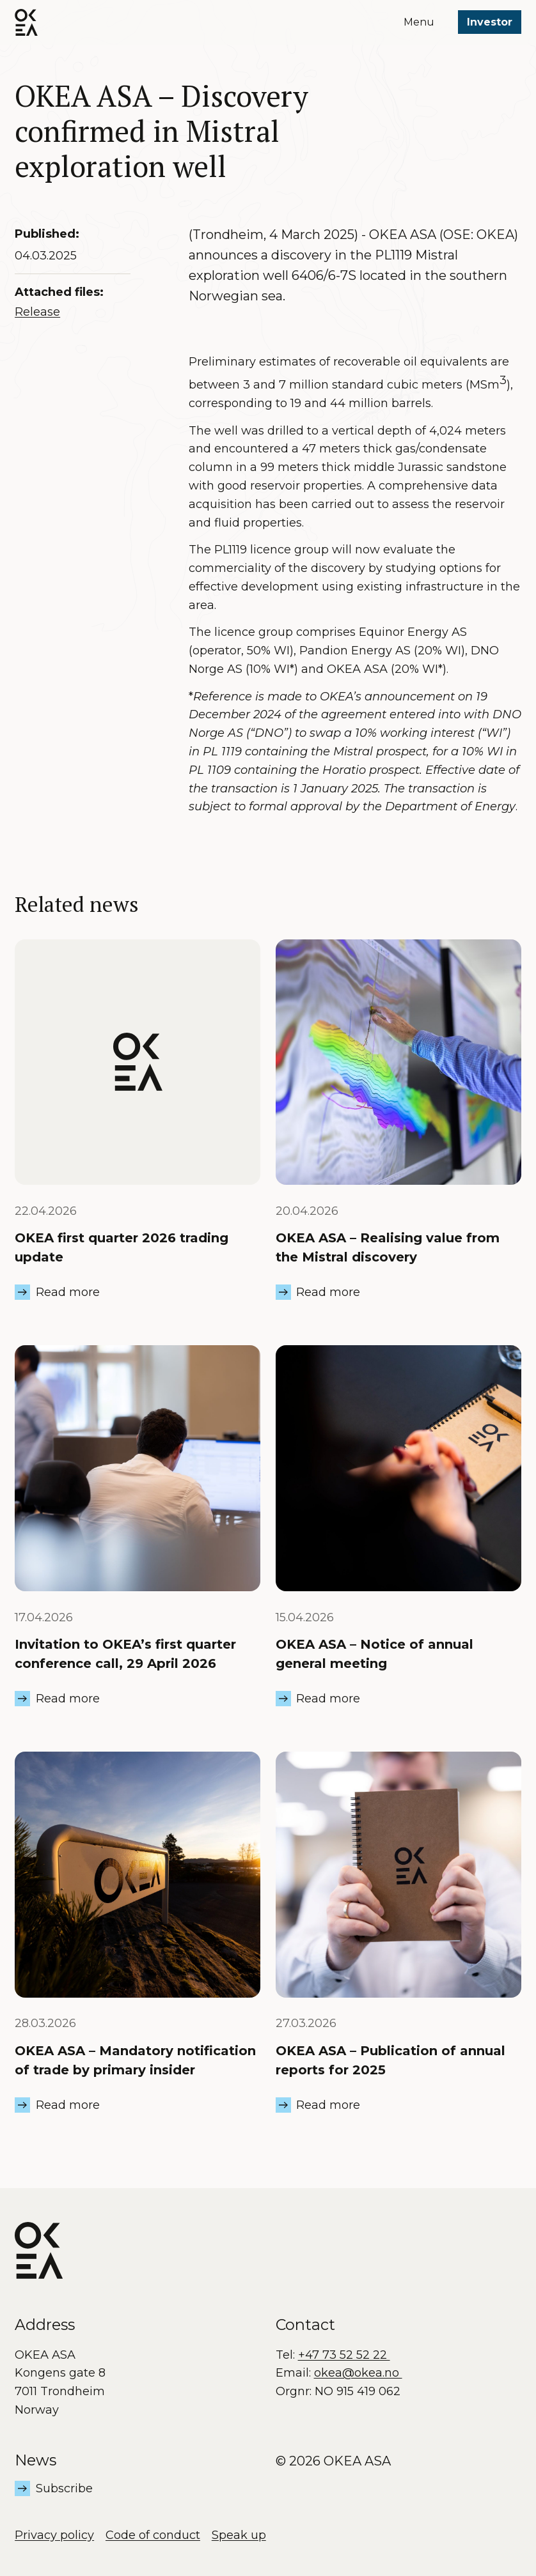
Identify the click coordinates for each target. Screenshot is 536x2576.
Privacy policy (54, 2535)
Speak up (239, 2535)
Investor (489, 22)
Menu (419, 22)
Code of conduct (153, 2535)
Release (37, 312)
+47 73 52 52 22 (344, 2355)
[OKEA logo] (26, 22)
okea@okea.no (358, 2373)
